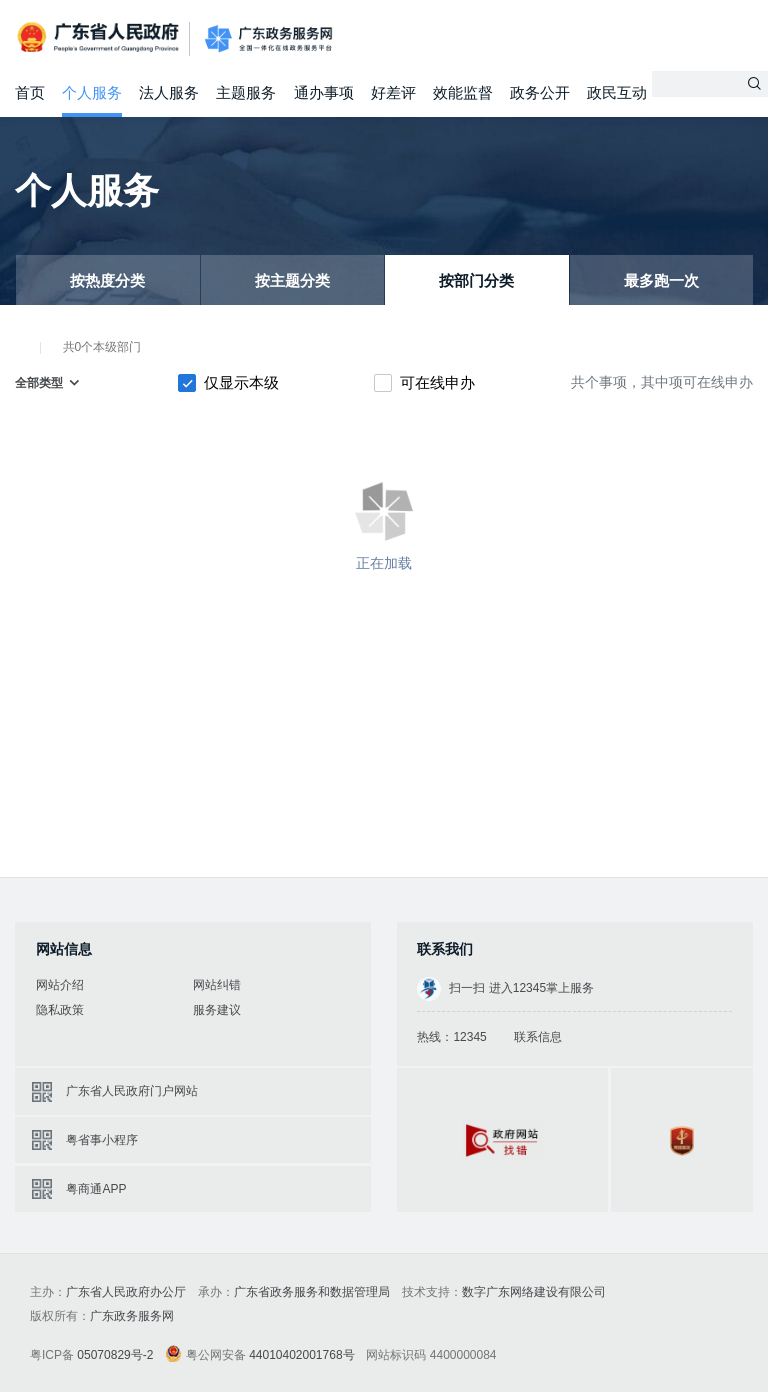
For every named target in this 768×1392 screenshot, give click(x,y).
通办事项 (324, 92)
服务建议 (217, 1010)
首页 (30, 92)
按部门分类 (476, 280)
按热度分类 (107, 280)
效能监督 (463, 92)
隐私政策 (60, 1010)
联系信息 (538, 1037)
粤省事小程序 (102, 1140)
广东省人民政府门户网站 (132, 1091)
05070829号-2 (115, 1355)
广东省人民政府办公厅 (126, 1292)
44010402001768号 (301, 1355)
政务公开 (540, 92)
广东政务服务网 (268, 39)
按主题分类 (292, 280)
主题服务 (246, 92)
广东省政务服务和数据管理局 (312, 1292)
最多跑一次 (661, 280)
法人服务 (169, 92)
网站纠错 (217, 985)
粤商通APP (96, 1189)
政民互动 (617, 92)
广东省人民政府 (100, 37)
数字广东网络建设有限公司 (534, 1292)
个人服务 (92, 92)
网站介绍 (60, 985)
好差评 (393, 92)
